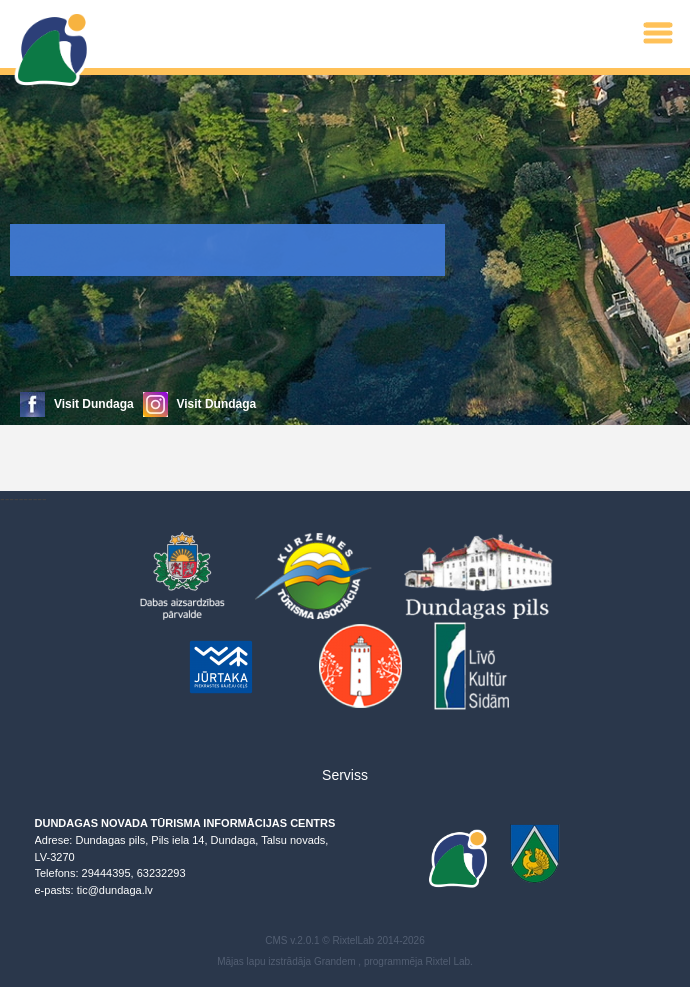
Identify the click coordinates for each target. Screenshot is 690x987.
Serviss (345, 775)
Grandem (335, 961)
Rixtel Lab (448, 961)
